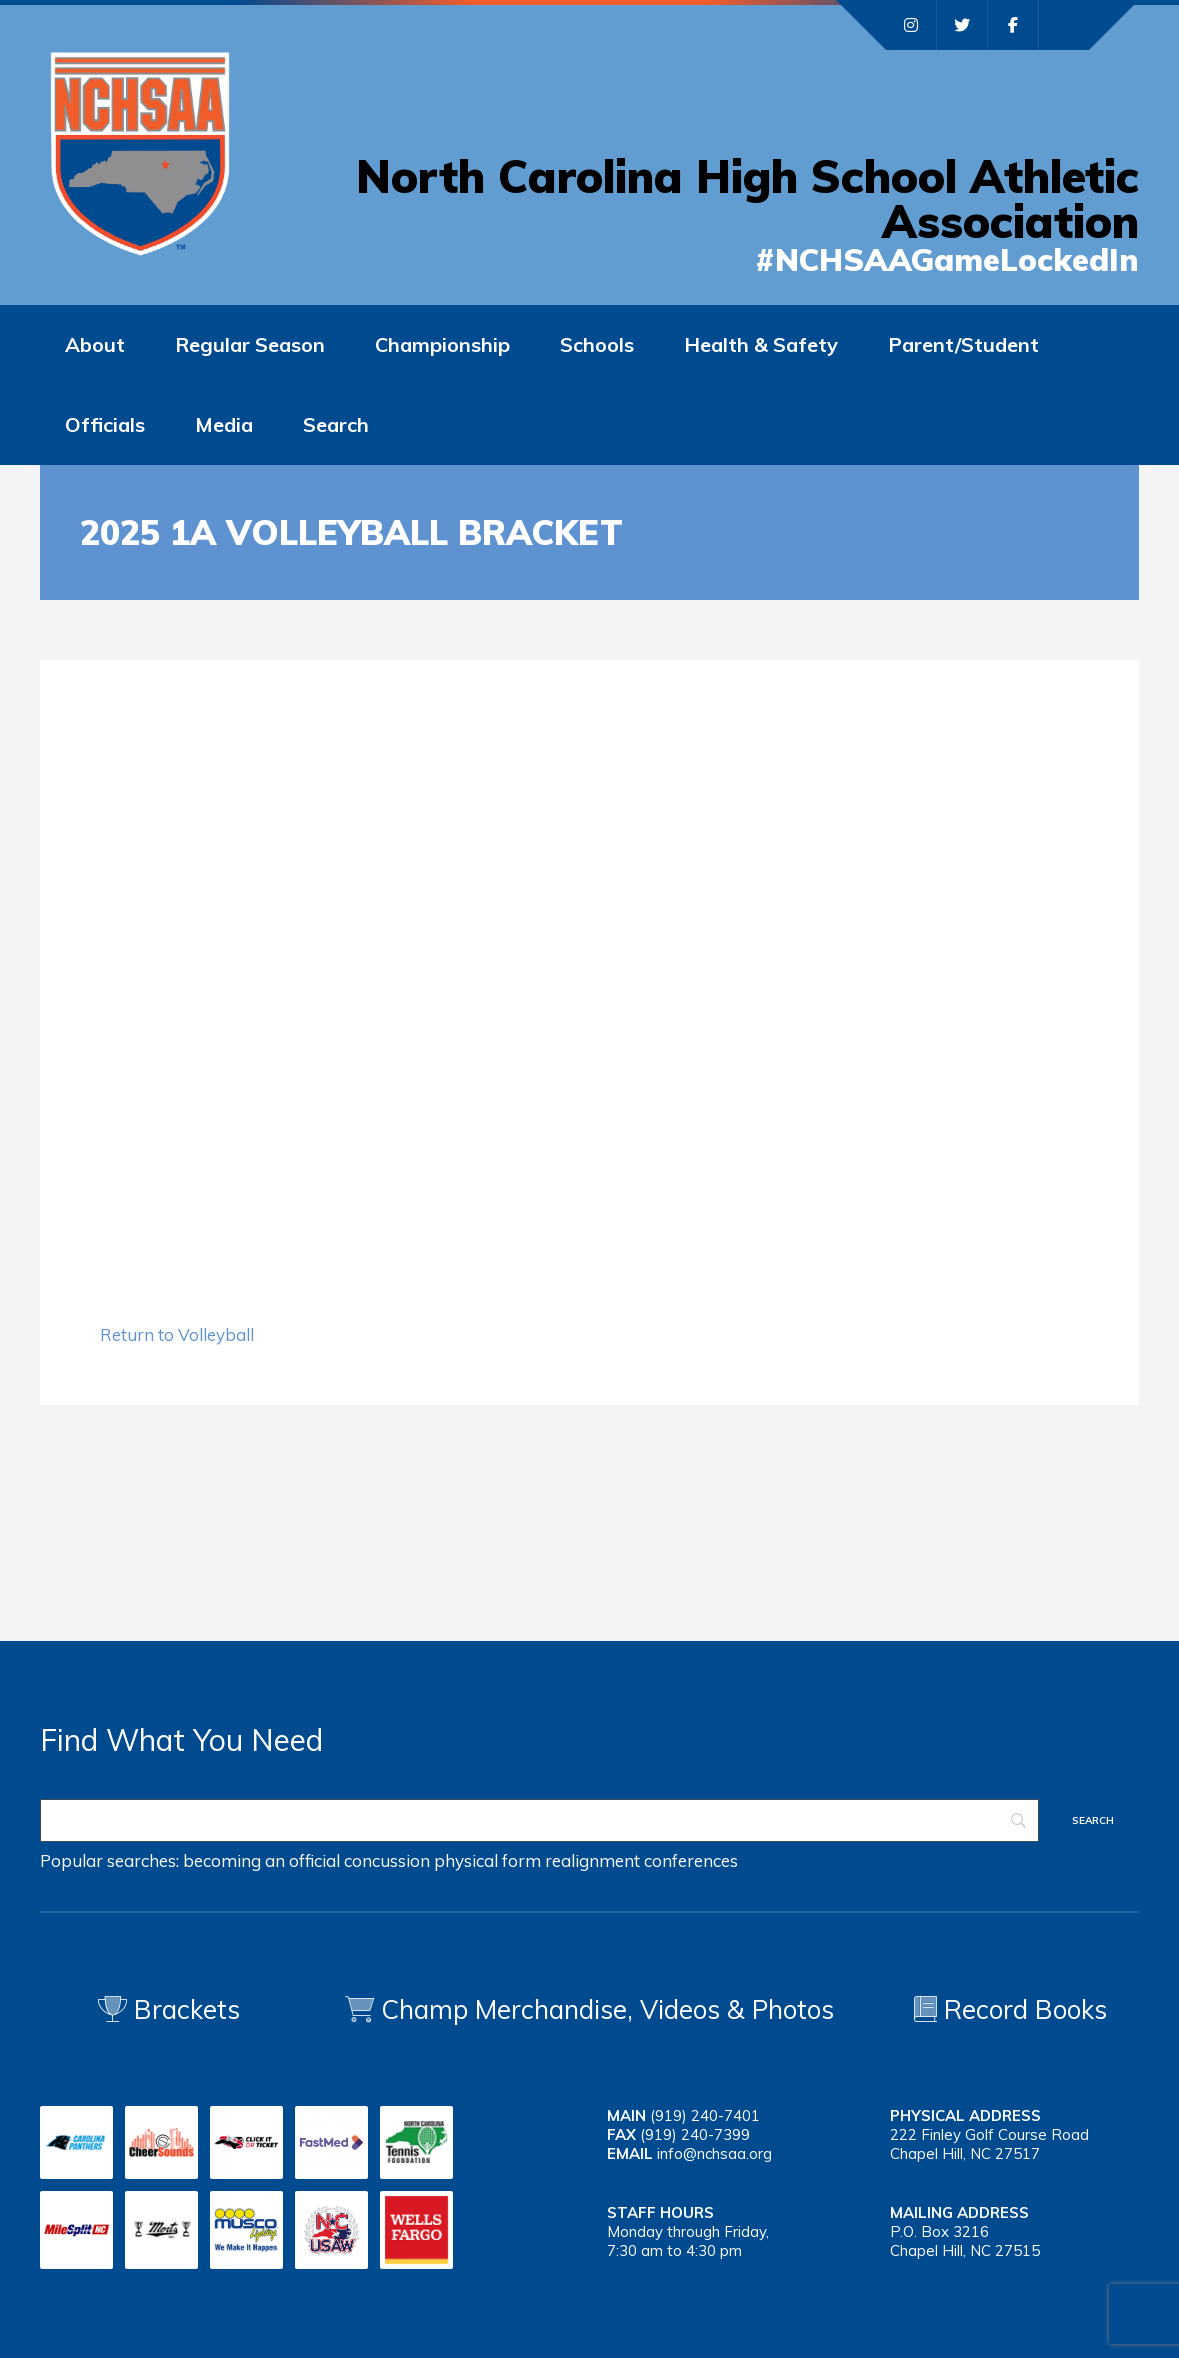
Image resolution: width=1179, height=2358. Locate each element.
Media (224, 424)
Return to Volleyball (177, 1334)
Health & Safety (761, 344)
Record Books (1010, 2009)
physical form (487, 1860)
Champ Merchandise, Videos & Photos (607, 2009)
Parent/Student (963, 344)
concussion (387, 1860)
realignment (592, 1860)
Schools (597, 344)
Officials (105, 424)
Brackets (169, 2009)
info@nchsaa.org (714, 2153)
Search (336, 424)
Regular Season (250, 344)
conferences (691, 1860)
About (95, 344)
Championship (442, 344)
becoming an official (261, 1860)
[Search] (539, 1820)
